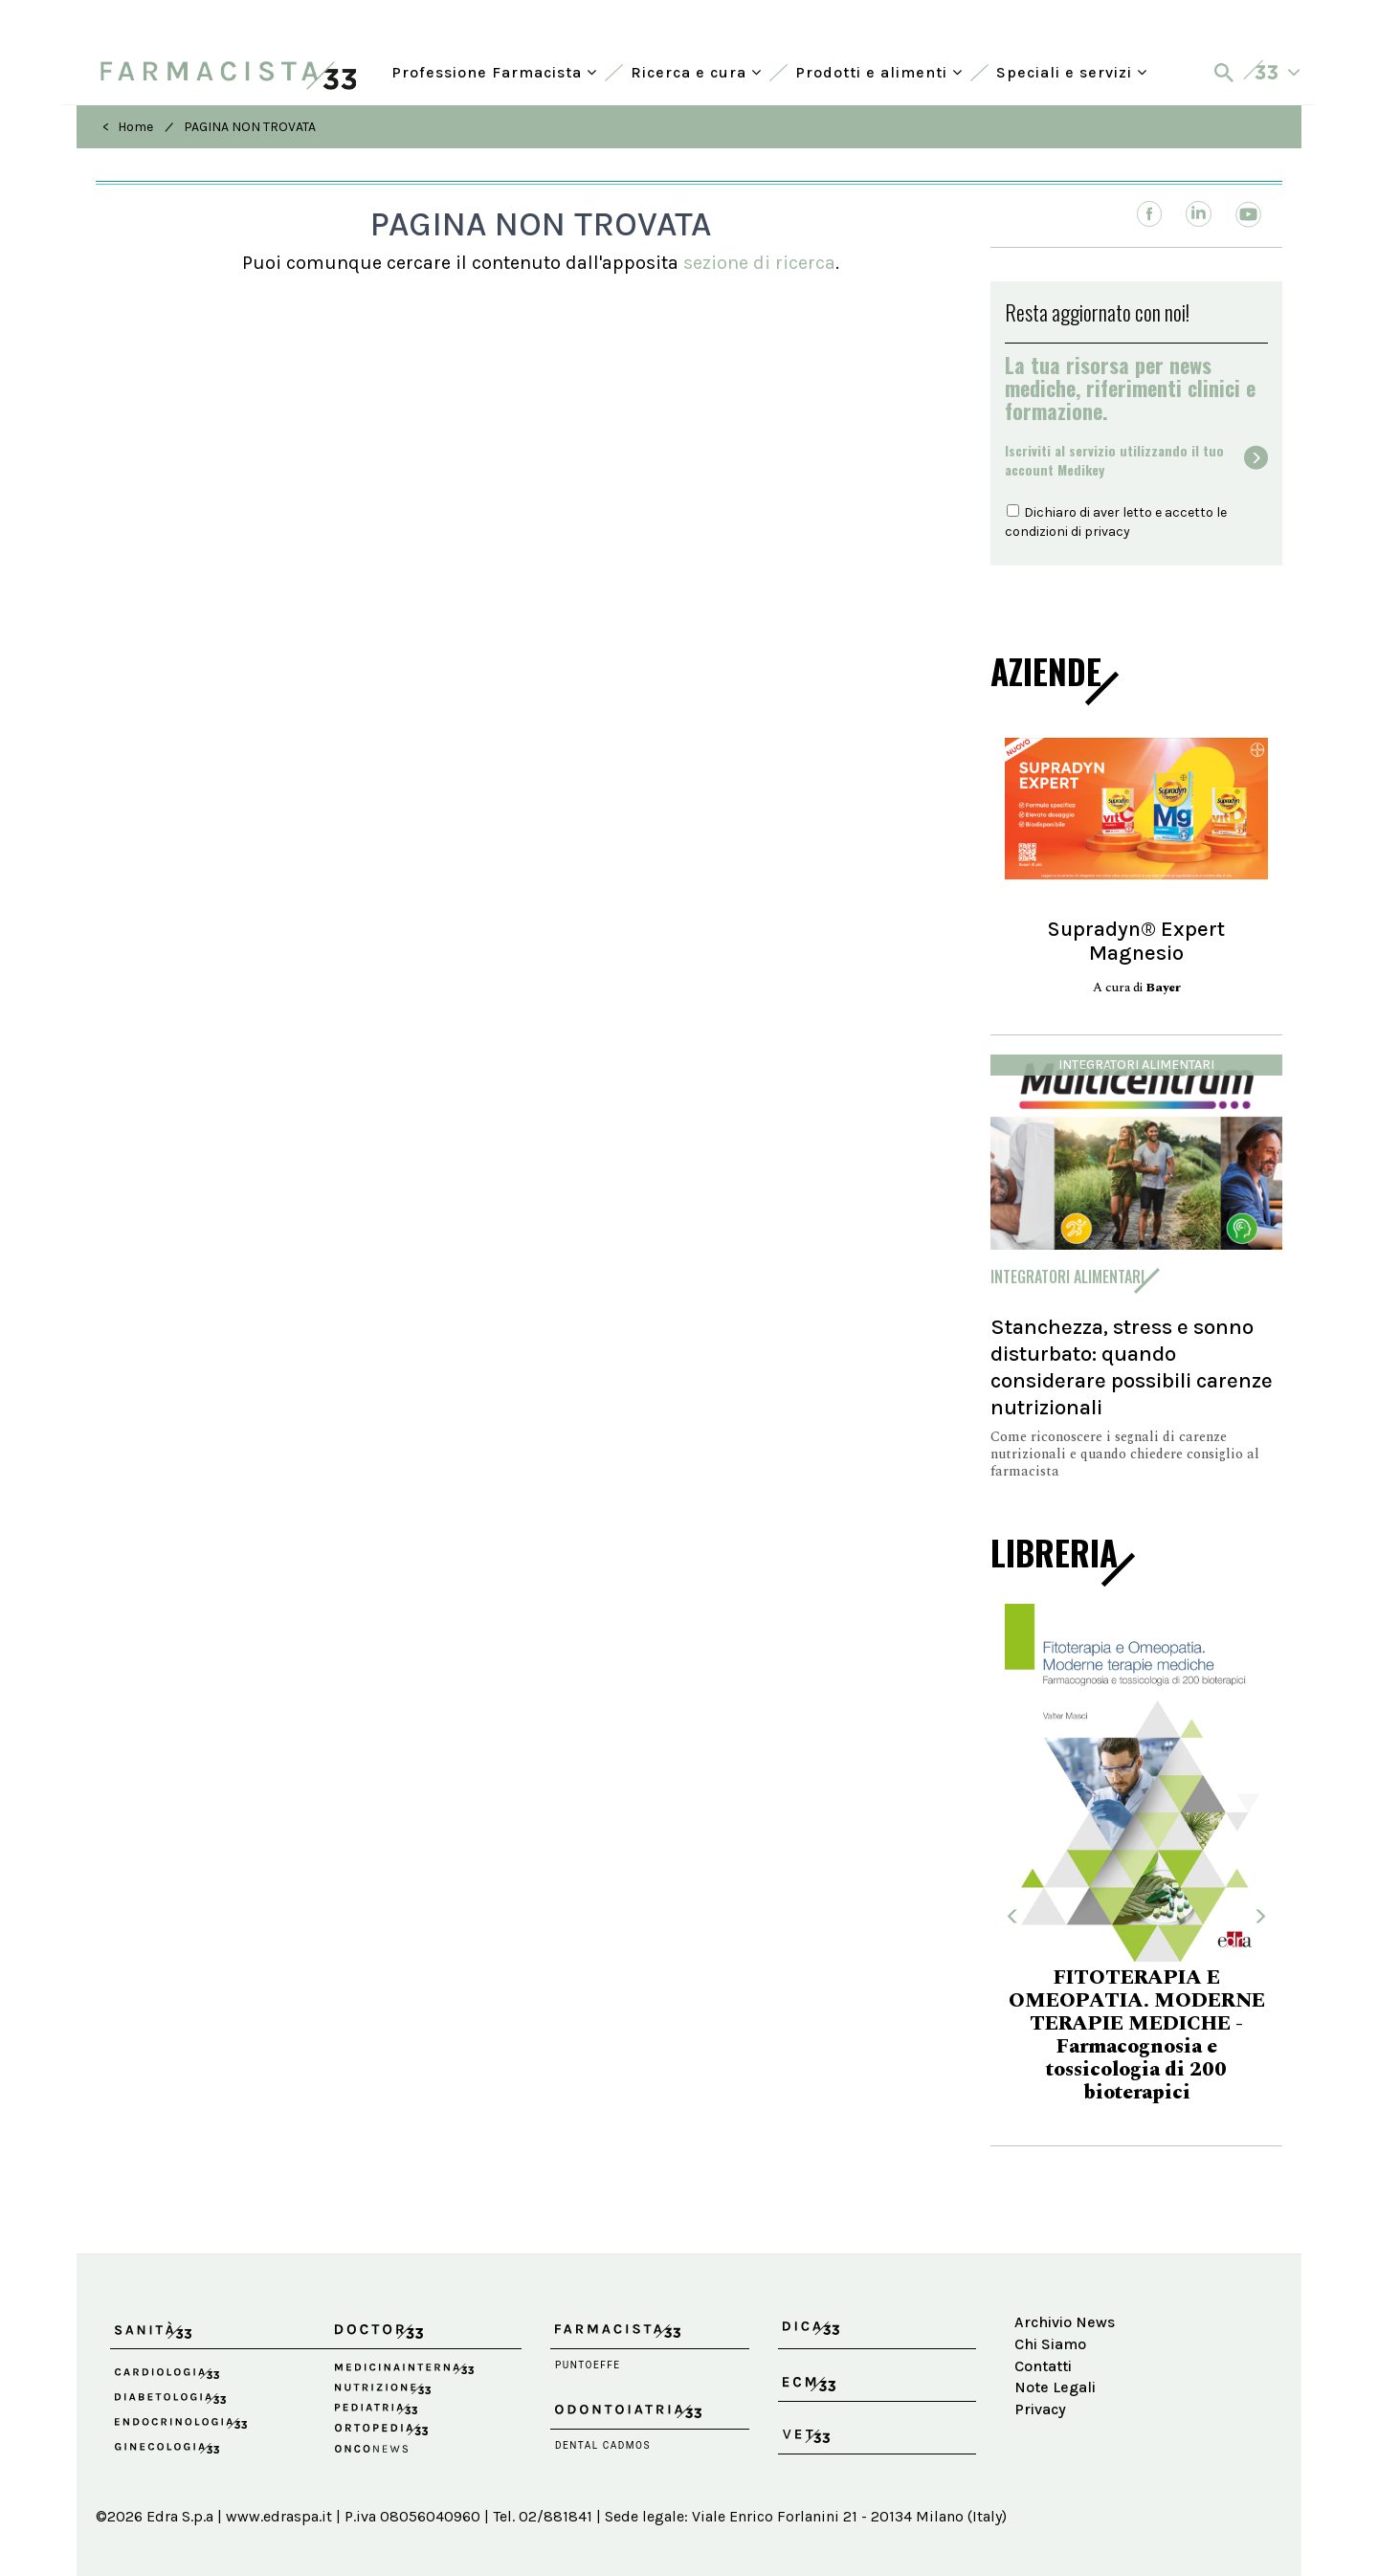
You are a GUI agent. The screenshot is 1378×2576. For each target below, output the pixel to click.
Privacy (1040, 2409)
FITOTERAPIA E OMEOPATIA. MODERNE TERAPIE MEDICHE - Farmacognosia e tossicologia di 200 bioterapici (1137, 2035)
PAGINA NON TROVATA (250, 127)
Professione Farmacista (494, 72)
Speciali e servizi (1071, 72)
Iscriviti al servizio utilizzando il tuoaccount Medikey (1114, 460)
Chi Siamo (1050, 2344)
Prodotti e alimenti (879, 72)
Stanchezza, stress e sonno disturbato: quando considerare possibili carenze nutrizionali (1131, 1367)
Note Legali (1055, 2387)
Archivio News (1064, 2322)
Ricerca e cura (696, 72)
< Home (127, 127)
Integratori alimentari (1136, 1064)
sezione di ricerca (759, 263)
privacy (1107, 531)
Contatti (1043, 2366)
